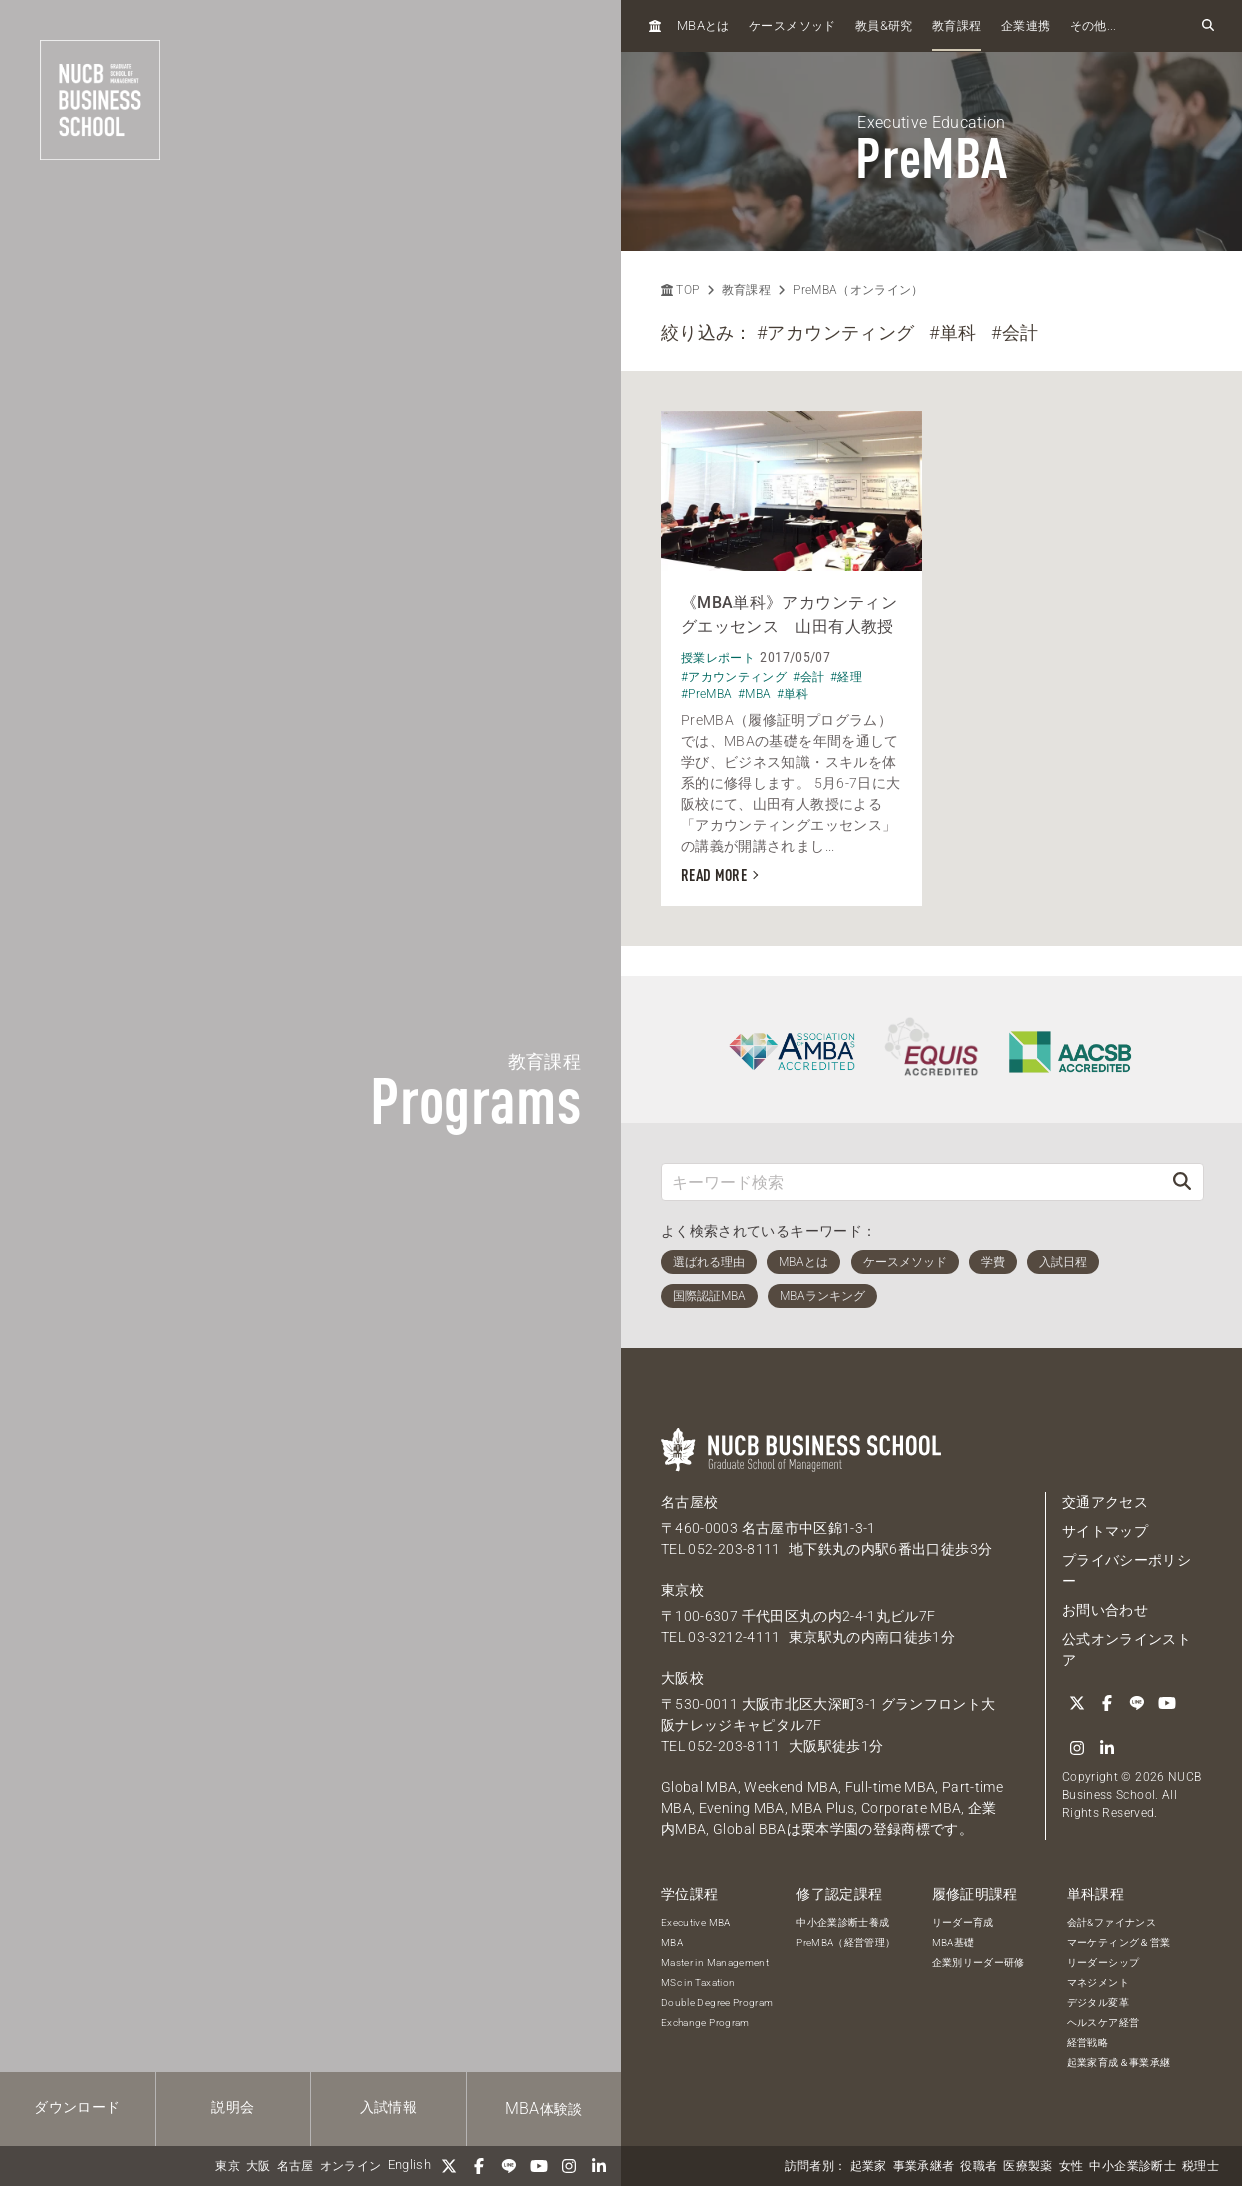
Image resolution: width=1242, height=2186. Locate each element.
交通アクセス (1105, 1502)
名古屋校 (689, 1502)
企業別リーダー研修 (978, 1962)
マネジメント (1098, 1982)
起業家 (868, 2166)
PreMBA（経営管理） (845, 1942)
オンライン (351, 2166)
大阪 (258, 2166)
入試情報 (388, 2107)
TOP (680, 290)
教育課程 (956, 26)
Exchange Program (705, 2022)
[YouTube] (539, 2166)
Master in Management (715, 1962)
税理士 (1200, 2166)
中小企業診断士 (1132, 2166)
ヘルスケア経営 (1103, 2022)
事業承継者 (924, 2166)
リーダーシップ (1103, 1962)
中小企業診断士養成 (842, 1922)
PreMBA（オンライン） (858, 290)
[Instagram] (569, 2166)
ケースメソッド (792, 26)
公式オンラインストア (1126, 1649)
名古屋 (295, 2166)
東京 (227, 2166)
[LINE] (509, 2166)
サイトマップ (1105, 1531)
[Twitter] (449, 2166)
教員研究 (884, 25)
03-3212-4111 (734, 1637)
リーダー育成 (963, 1922)
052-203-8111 (734, 1549)
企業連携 (1025, 26)
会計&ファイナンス (1111, 1922)
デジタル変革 (1098, 2002)
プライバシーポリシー (1126, 1570)
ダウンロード (77, 2107)
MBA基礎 (953, 1942)
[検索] (1182, 1181)
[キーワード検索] (911, 1181)
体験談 (544, 2108)
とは (703, 25)
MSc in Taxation (698, 1982)
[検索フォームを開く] (1208, 26)
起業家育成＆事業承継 (1119, 2062)
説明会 (232, 2107)
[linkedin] (599, 2166)
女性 (1071, 2166)
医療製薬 (1027, 2166)
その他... (1093, 26)
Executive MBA (696, 1922)
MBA (672, 1942)
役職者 (978, 2166)
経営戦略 (1087, 2042)
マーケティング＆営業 (1119, 1942)
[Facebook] (479, 2166)
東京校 (682, 1590)
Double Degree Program (717, 2002)
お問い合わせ (1105, 1610)
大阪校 (682, 1678)
